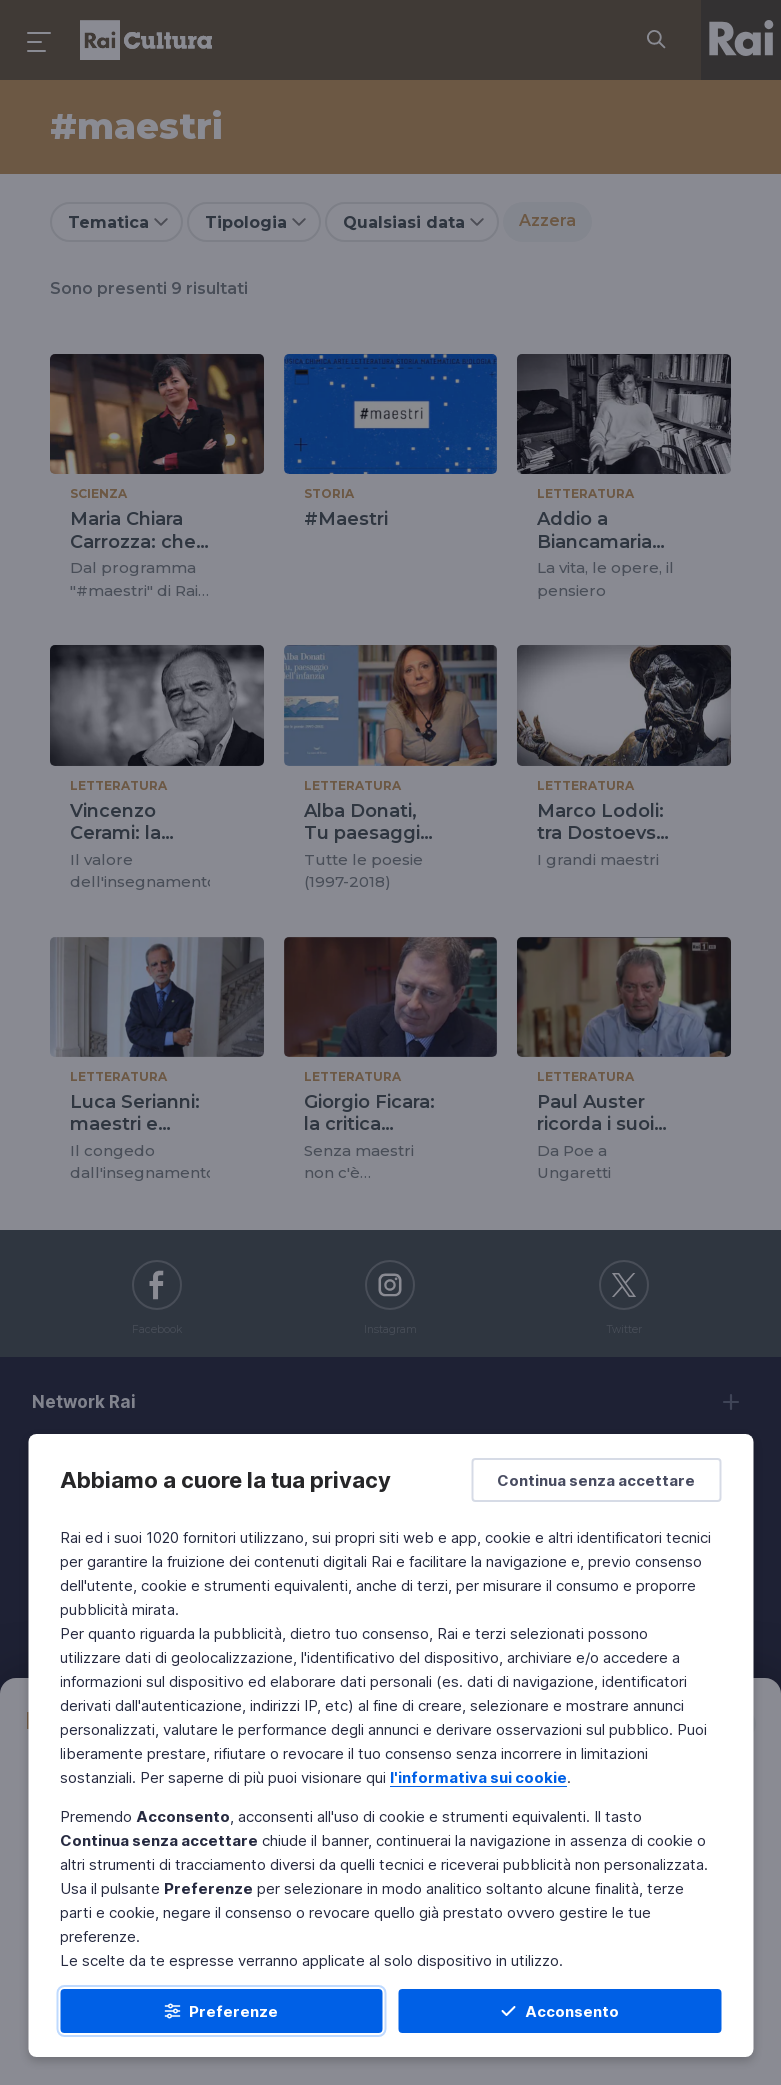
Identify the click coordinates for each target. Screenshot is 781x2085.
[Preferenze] (221, 2011)
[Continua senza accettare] (596, 1480)
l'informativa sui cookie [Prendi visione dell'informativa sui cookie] (478, 1777)
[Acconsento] (560, 2011)
